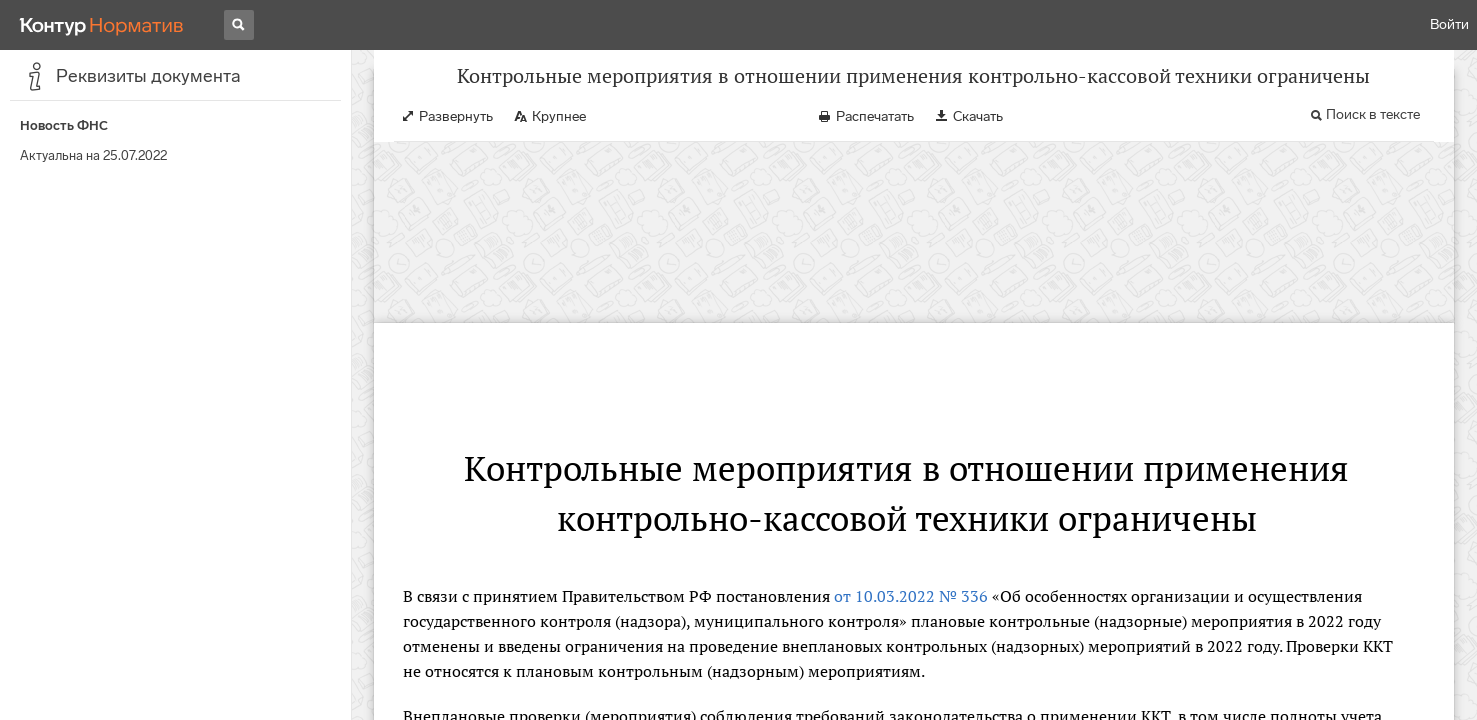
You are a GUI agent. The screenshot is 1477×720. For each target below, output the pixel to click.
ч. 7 (546, 605)
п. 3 (1046, 605)
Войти (1449, 24)
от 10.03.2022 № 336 (911, 435)
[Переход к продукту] (102, 25)
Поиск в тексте (1373, 134)
